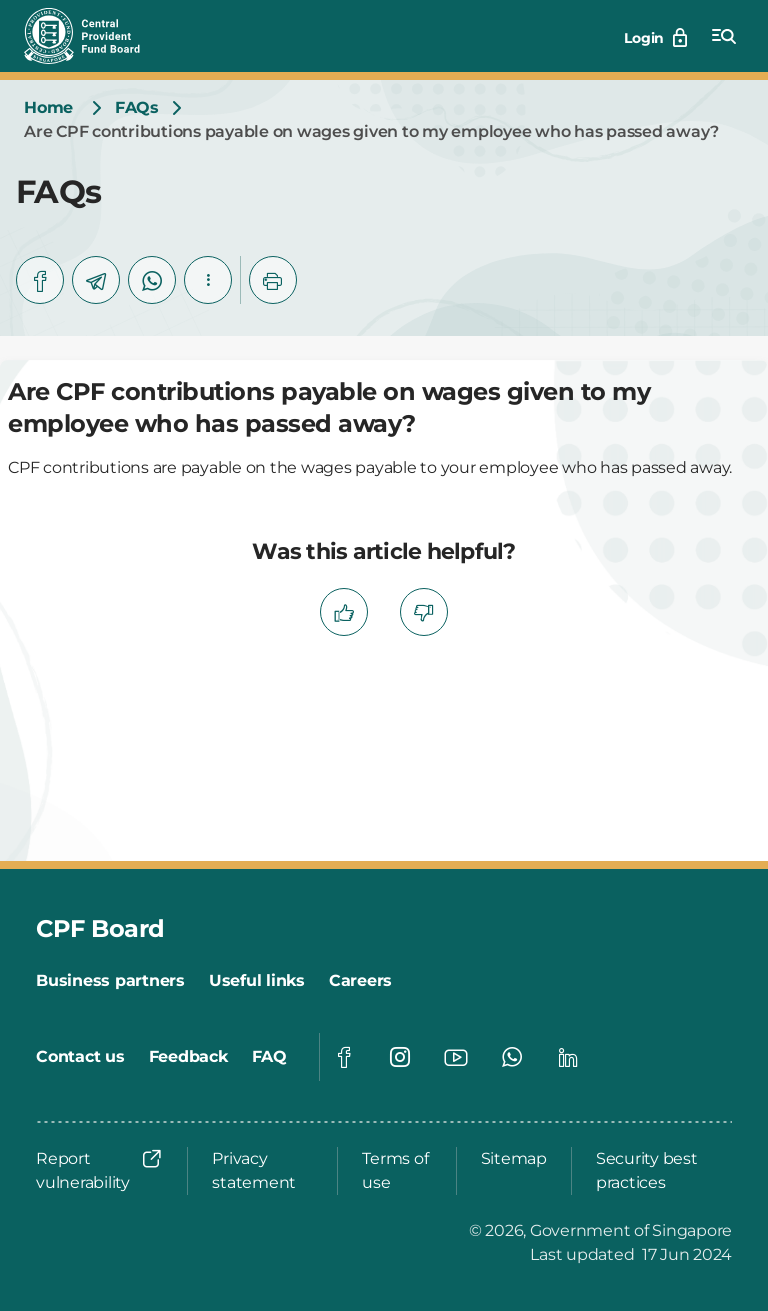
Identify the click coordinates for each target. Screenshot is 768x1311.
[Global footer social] (344, 1057)
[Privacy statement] (262, 1171)
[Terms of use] (396, 1171)
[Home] (48, 108)
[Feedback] (188, 1057)
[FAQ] (269, 1057)
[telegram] (96, 280)
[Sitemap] (514, 1159)
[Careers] (360, 981)
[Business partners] (110, 981)
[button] (208, 280)
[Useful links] (257, 981)
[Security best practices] (658, 1171)
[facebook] (40, 280)
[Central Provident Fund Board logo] (94, 36)
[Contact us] (80, 1057)
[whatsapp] (152, 280)
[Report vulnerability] (99, 1171)
